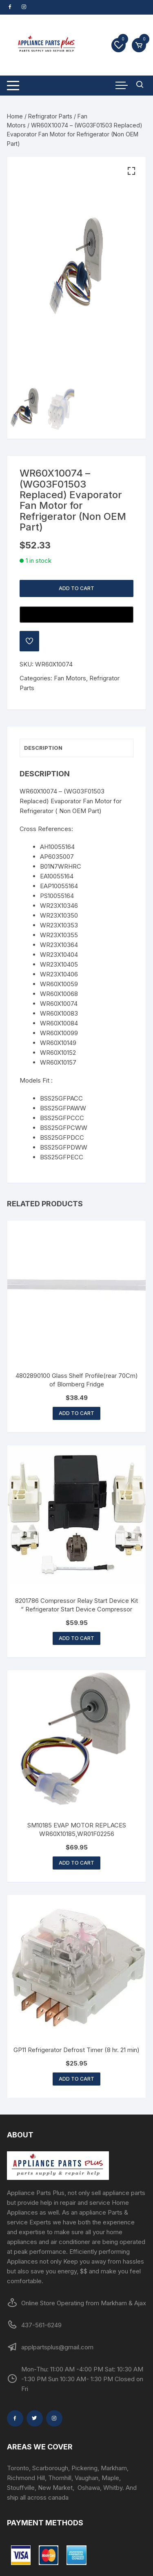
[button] (131, 171)
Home (15, 116)
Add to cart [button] (76, 1413)
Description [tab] (43, 747)
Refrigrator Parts (50, 116)
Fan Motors (70, 678)
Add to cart (76, 588)
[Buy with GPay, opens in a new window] (76, 614)
